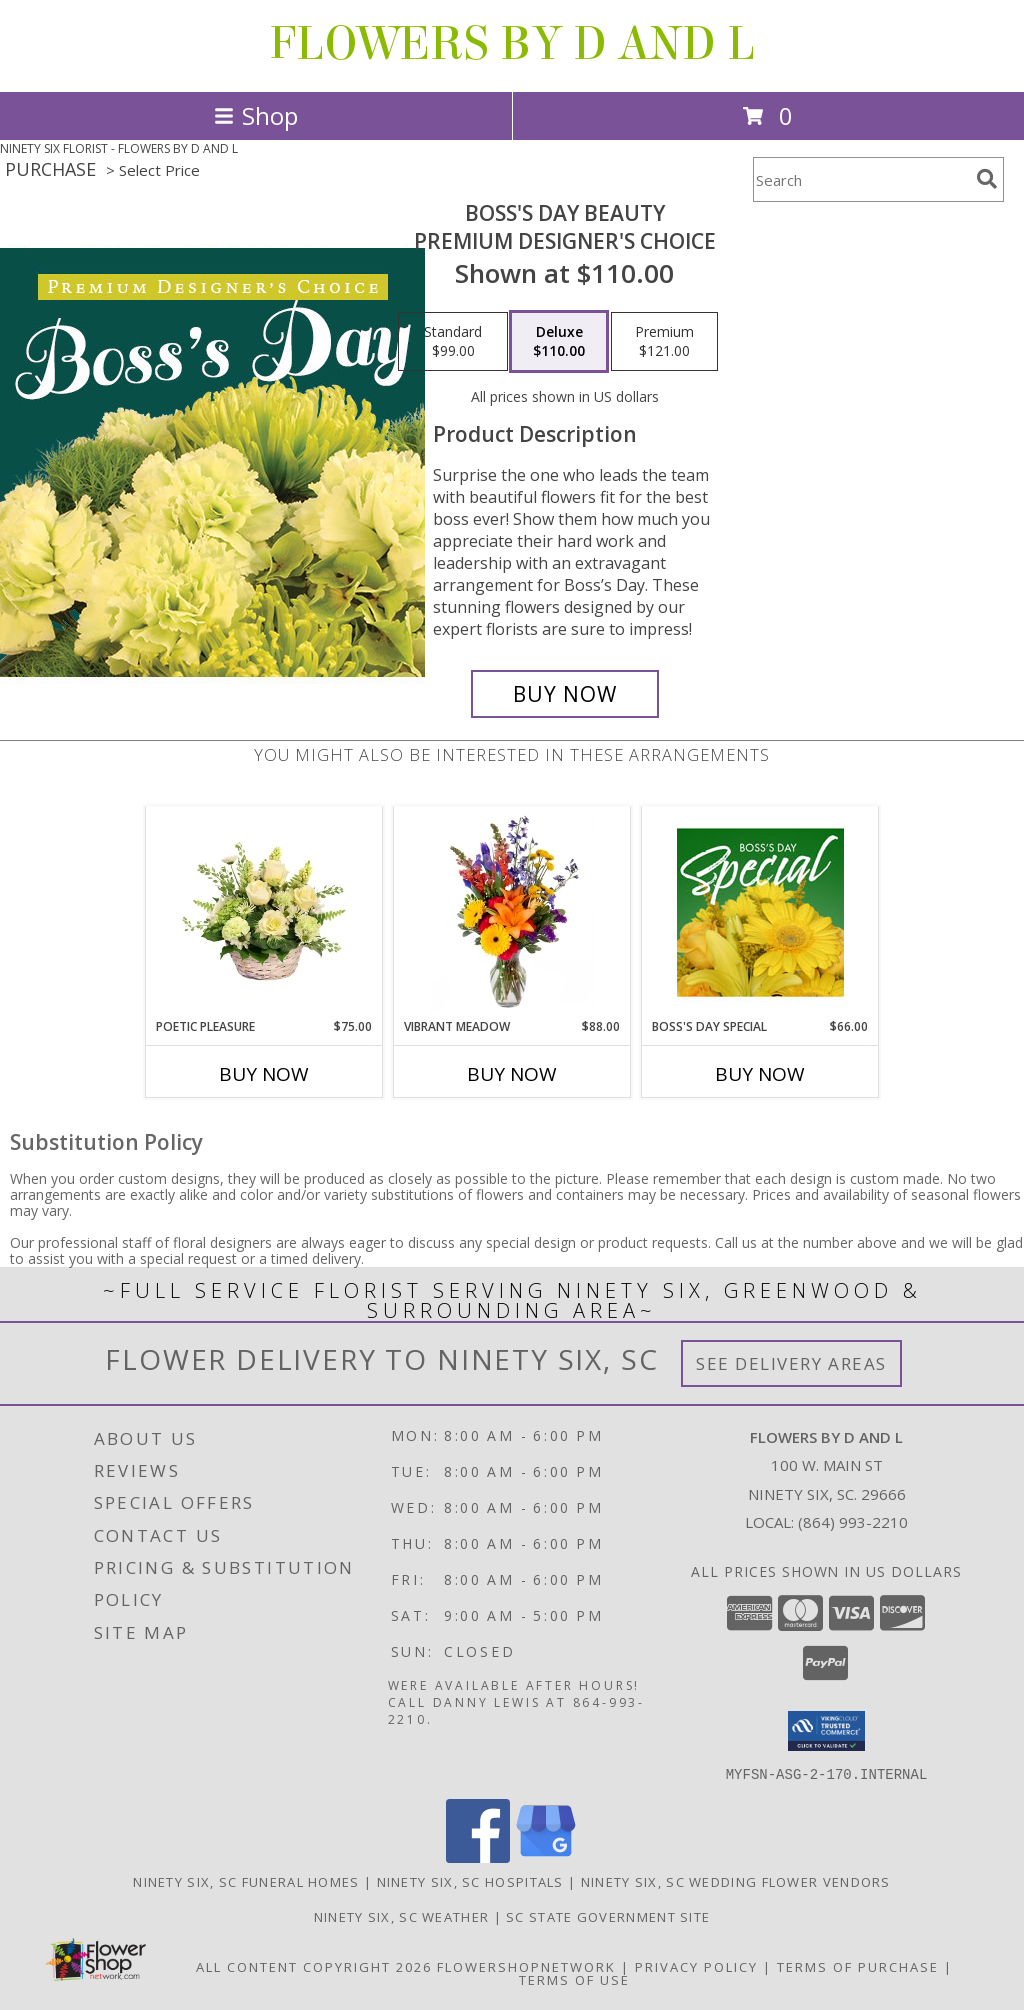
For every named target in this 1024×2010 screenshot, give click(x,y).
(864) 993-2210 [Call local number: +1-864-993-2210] (853, 1522)
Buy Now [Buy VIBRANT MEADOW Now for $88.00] (512, 1074)
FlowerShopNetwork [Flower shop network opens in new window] (526, 1966)
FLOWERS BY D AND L (512, 44)
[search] (987, 179)
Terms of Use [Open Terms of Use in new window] (574, 1979)
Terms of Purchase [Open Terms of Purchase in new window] (858, 1966)
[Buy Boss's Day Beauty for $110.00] (565, 694)
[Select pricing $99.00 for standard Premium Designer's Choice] (453, 342)
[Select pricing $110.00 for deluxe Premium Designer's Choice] (559, 342)
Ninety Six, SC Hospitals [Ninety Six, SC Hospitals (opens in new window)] (470, 1881)
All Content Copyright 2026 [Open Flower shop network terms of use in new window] (314, 1966)
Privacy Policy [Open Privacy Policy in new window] (696, 1966)
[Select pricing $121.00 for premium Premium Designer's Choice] (664, 342)
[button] (826, 1731)
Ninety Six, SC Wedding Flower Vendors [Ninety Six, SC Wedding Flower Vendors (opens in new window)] (736, 1881)
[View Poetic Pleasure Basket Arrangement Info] (264, 912)
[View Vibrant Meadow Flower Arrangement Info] (512, 912)
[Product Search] (861, 179)
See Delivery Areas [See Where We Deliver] (791, 1363)
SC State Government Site (608, 1916)
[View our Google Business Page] (546, 1856)
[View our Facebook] (478, 1856)
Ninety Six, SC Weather (402, 1916)
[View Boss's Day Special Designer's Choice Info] (760, 912)
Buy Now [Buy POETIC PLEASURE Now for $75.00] (264, 1074)
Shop (256, 115)
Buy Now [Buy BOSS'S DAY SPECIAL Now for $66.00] (760, 1074)
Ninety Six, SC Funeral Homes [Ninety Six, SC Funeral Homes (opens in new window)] (246, 1881)
